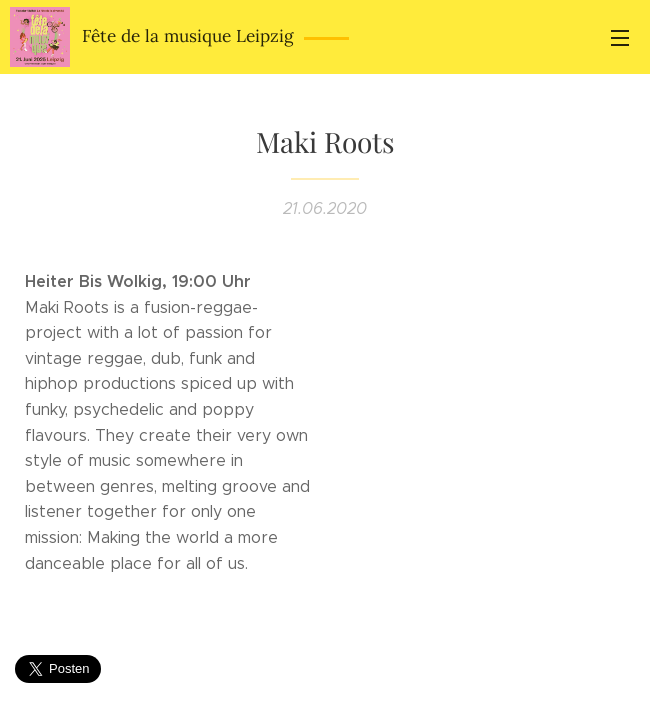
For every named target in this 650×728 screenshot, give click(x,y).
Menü (620, 38)
